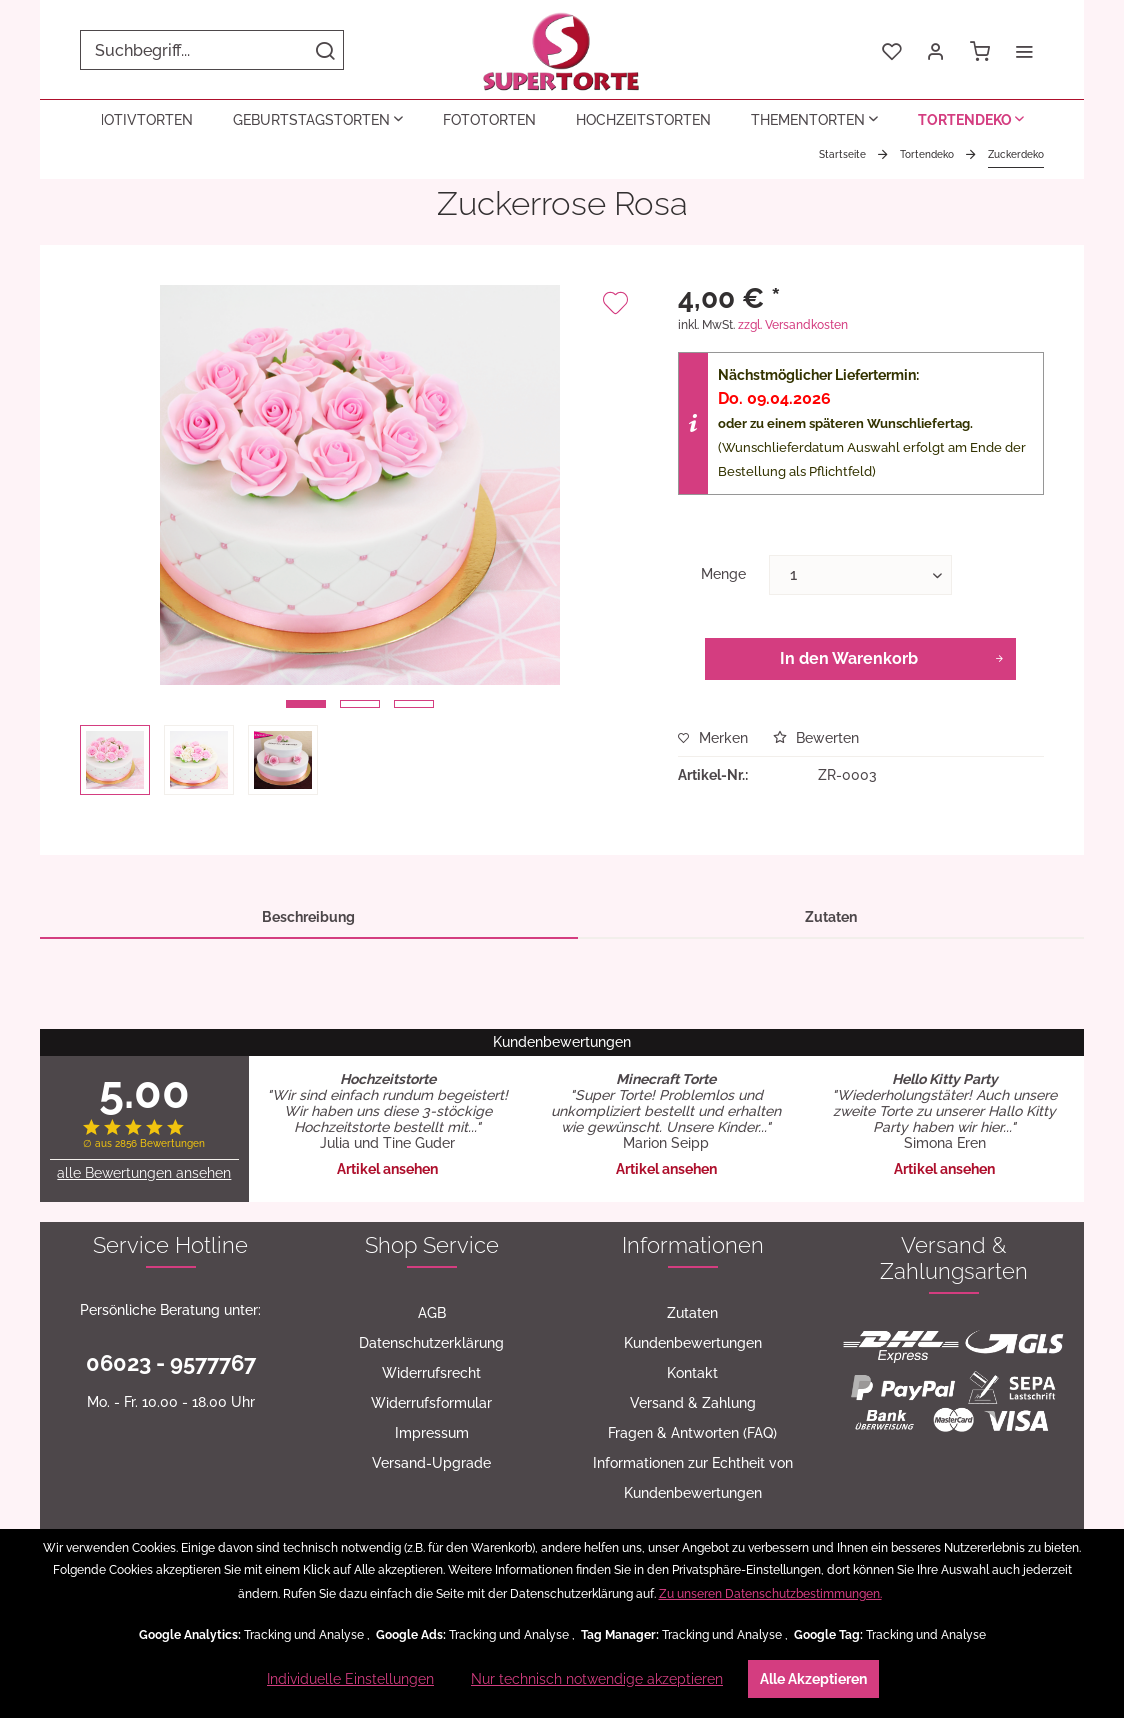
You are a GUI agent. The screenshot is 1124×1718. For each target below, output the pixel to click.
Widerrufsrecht (431, 1373)
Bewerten (816, 738)
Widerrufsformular (431, 1403)
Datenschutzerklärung (431, 1343)
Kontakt (692, 1373)
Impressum (432, 1433)
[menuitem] (212, 50)
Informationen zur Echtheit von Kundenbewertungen (693, 1478)
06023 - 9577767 (171, 1363)
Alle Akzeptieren (813, 1679)
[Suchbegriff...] (212, 50)
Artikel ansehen (387, 1169)
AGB (432, 1313)
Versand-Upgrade (431, 1463)
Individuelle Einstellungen (350, 1679)
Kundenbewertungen (693, 1343)
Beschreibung (308, 917)
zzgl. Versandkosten (793, 325)
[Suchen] (325, 50)
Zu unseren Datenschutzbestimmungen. (770, 1594)
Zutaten (831, 917)
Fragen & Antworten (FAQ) (692, 1433)
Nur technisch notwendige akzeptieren (597, 1679)
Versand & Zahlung (693, 1403)
